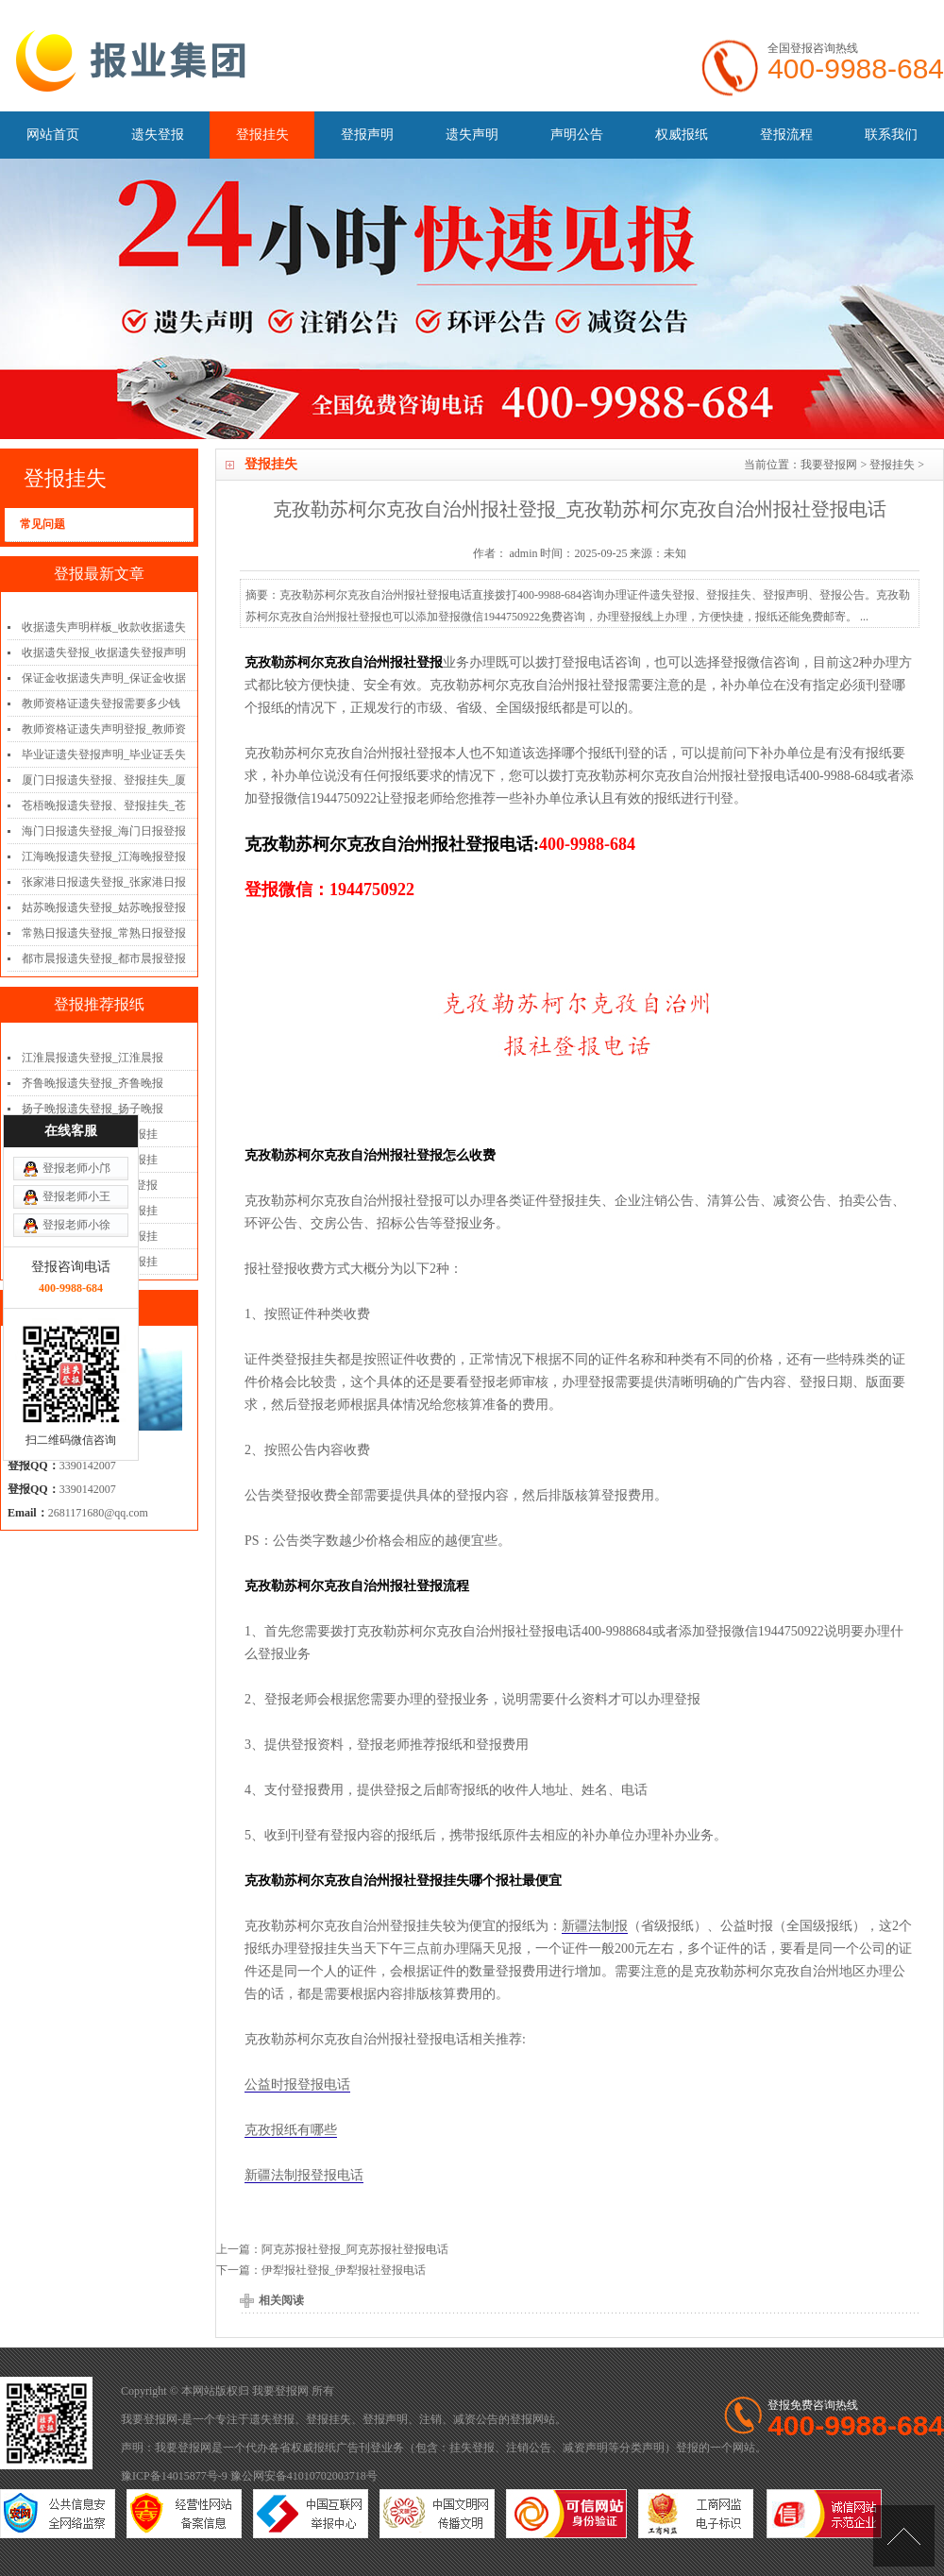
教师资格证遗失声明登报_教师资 (104, 729)
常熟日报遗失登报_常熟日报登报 (104, 933)
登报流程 (786, 134)
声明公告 (576, 134)
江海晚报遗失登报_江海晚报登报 (104, 856)
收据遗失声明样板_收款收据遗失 (104, 627)
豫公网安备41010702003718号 (304, 2476)
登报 (521, 2419)
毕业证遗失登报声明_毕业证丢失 (104, 754)
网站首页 (52, 134)
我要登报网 (829, 464)
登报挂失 (262, 134)
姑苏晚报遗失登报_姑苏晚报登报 (104, 907)
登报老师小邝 (76, 992)
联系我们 (891, 134)
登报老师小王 (76, 1020)
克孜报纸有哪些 (290, 2130)
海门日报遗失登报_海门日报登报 (104, 831)
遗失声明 (472, 134)
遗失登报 (157, 134)
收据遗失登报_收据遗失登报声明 (104, 652)
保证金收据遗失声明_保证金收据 (104, 678)
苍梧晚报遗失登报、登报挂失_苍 (104, 805)
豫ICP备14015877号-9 (174, 2476)
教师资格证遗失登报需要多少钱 (101, 703)
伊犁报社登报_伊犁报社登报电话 (343, 2270)
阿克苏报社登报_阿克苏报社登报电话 (354, 2249)
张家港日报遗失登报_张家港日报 (104, 882)
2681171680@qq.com (98, 1512)
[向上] (904, 2536)
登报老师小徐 (76, 1049)
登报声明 (367, 134)
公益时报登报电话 (297, 2084)
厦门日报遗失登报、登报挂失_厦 (104, 780)
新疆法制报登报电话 (303, 2175)
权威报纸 (681, 134)
